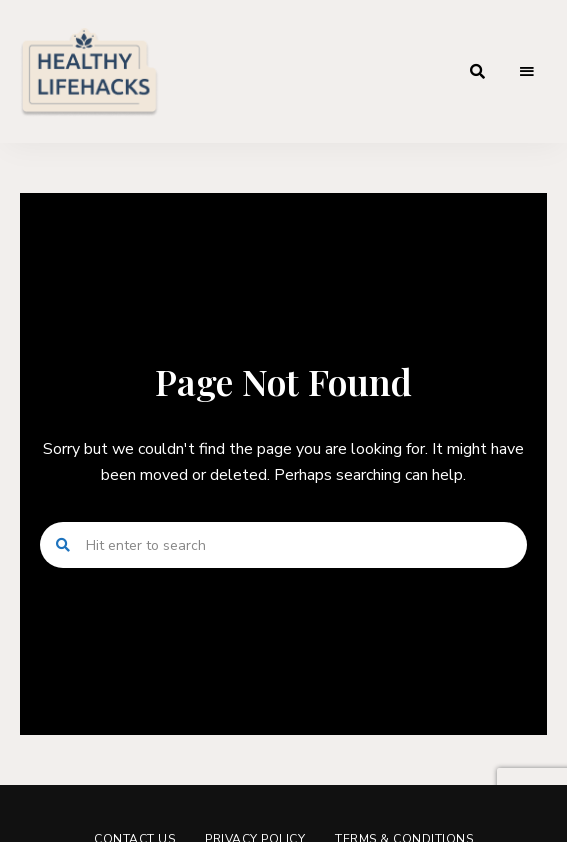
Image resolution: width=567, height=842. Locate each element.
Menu (527, 72)
